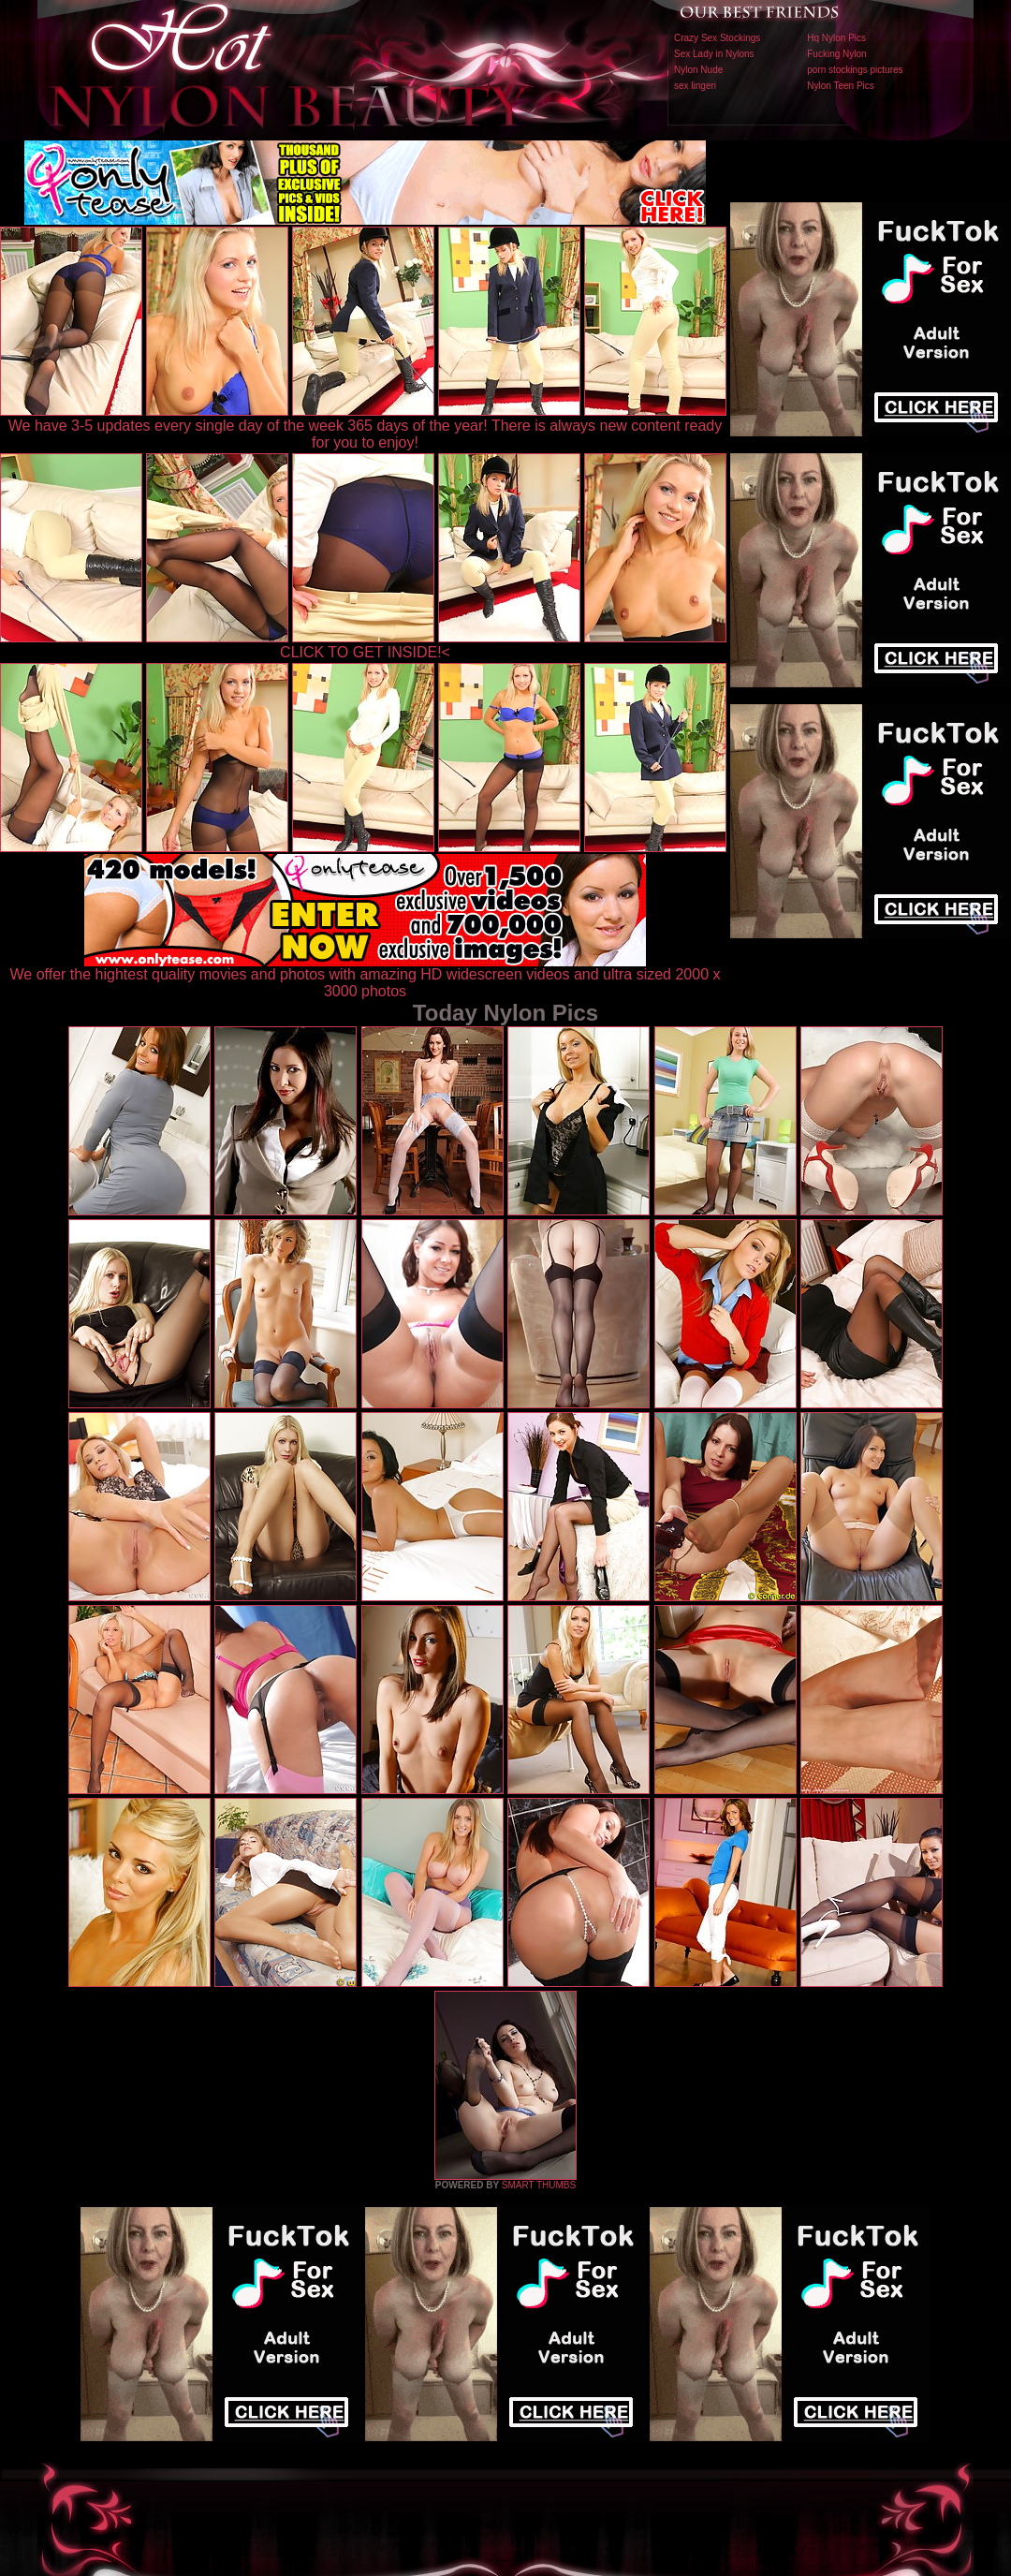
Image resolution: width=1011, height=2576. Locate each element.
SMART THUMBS (539, 2185)
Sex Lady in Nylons (714, 54)
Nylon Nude (698, 70)
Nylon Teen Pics (840, 86)
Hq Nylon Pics (836, 38)
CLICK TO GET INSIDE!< (365, 652)
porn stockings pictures (854, 70)
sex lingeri (695, 86)
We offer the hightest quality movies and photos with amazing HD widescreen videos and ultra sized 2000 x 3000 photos (365, 976)
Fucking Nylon (836, 54)
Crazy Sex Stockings (717, 38)
